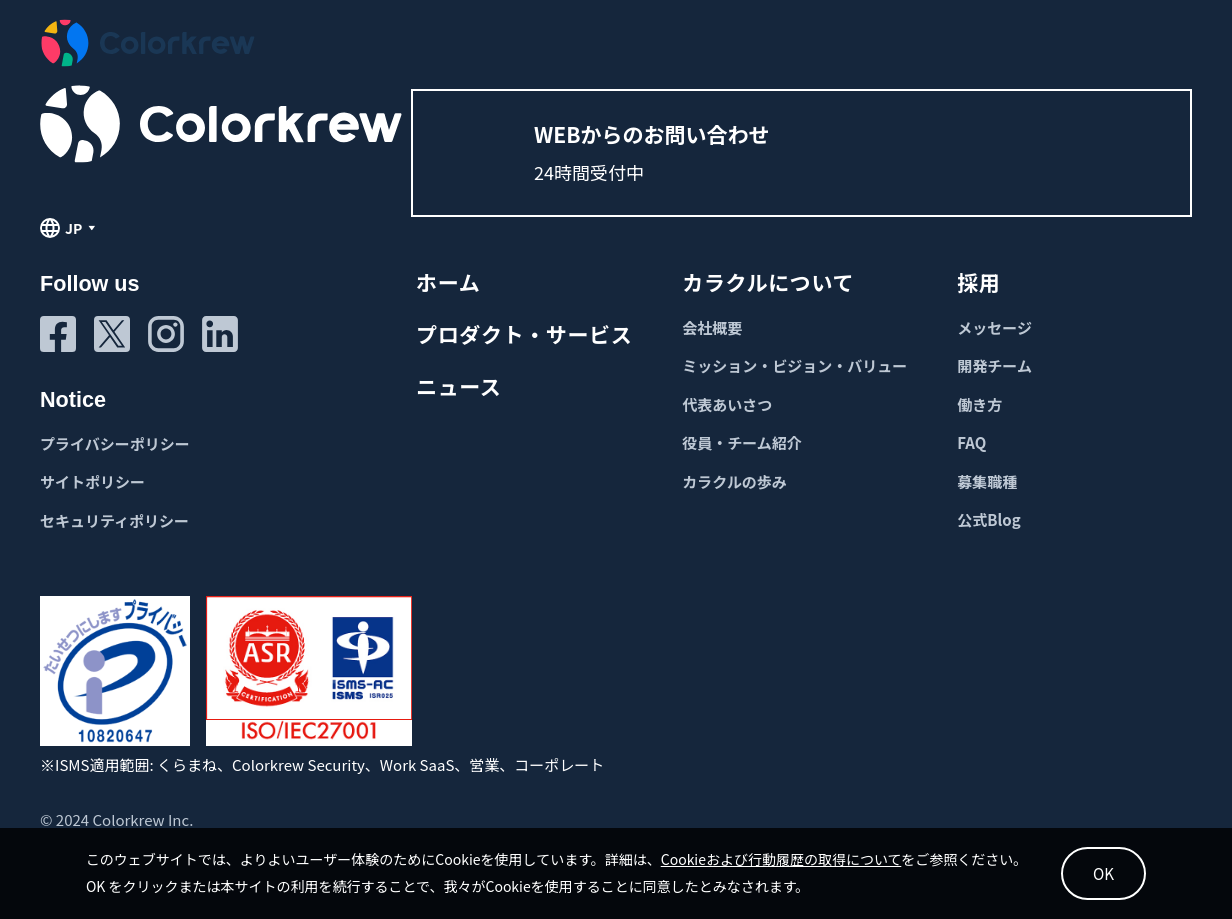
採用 (978, 282)
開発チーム (994, 365)
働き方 (979, 404)
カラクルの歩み (734, 481)
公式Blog (988, 519)
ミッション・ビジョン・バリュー (794, 365)
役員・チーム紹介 (742, 442)
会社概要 (712, 327)
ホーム (448, 282)
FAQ (971, 442)
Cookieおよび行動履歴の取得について (795, 855)
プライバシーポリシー (115, 443)
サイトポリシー (92, 481)
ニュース (458, 386)
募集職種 (987, 481)
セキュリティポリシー (114, 520)
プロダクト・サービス (524, 334)
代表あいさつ (727, 404)
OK (1087, 869)
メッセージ (994, 327)
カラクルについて (768, 282)
